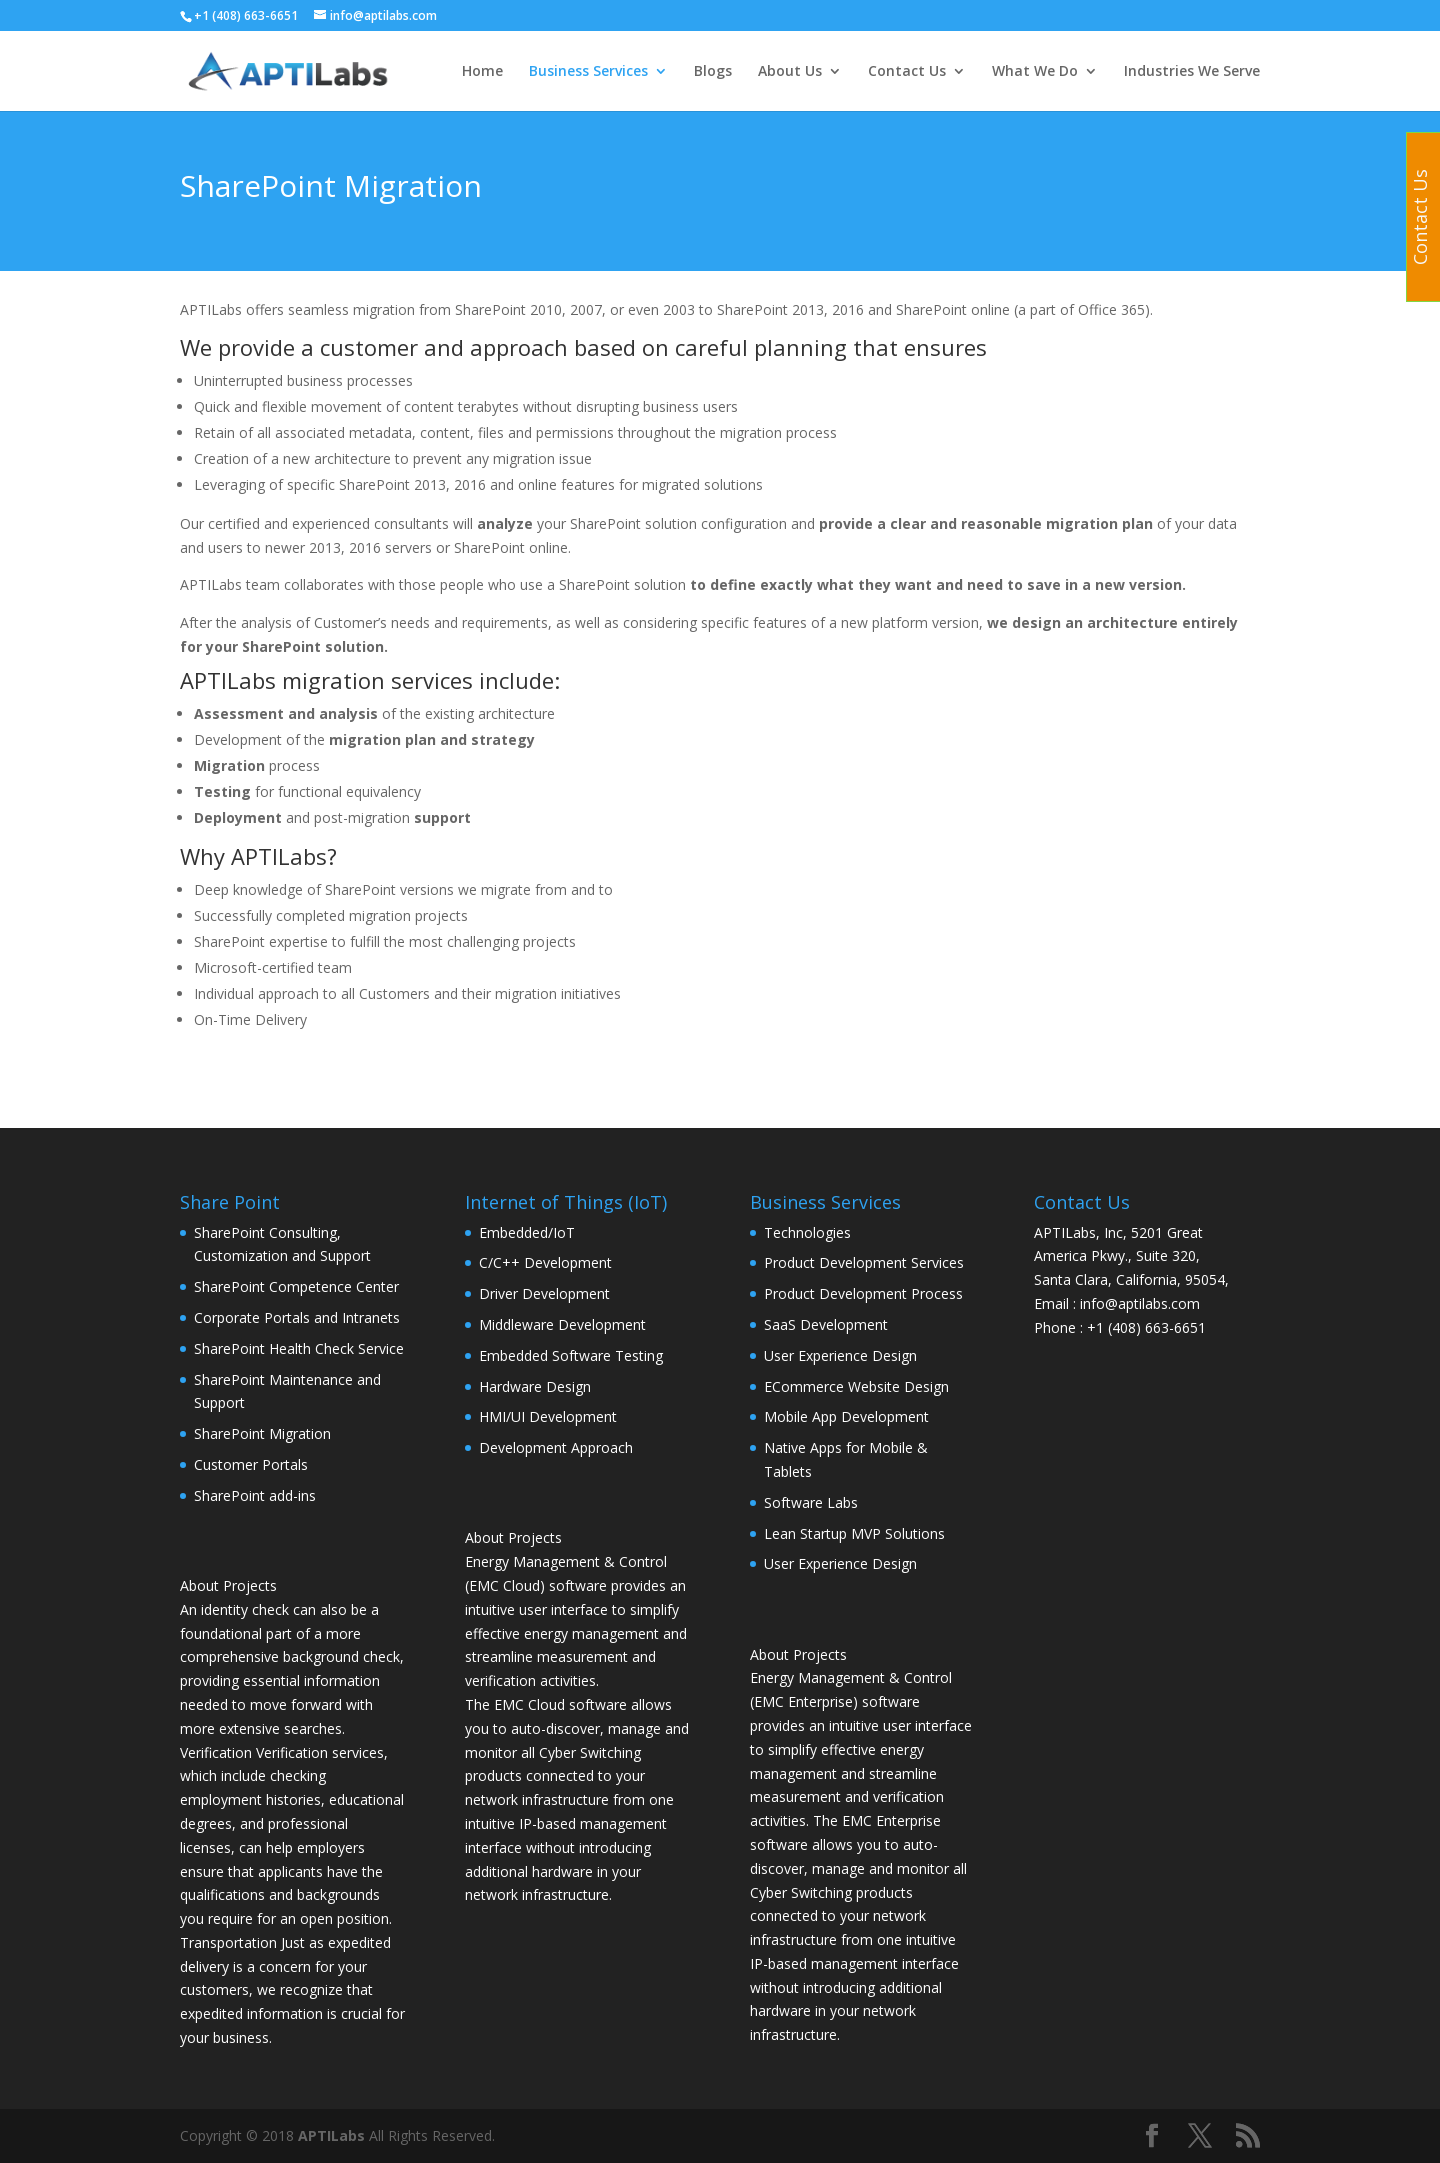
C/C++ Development (545, 1262)
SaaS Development (826, 1324)
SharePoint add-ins (255, 1495)
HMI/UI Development (548, 1416)
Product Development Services (864, 1262)
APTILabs (331, 2135)
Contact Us (907, 72)
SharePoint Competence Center (296, 1286)
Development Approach (556, 1447)
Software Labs (811, 1502)
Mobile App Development (846, 1416)
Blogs (713, 72)
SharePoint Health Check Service (299, 1348)
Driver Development (544, 1293)
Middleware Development (562, 1324)
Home (482, 72)
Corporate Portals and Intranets (297, 1317)
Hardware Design (535, 1386)
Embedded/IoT (527, 1232)
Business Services (588, 72)
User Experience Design (840, 1355)
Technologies (807, 1232)
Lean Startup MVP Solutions (854, 1533)
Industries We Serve (1192, 72)
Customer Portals (251, 1464)
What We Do (1035, 72)
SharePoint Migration (262, 1433)
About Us (790, 72)
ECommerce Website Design (856, 1386)
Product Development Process (863, 1293)
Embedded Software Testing (571, 1355)
